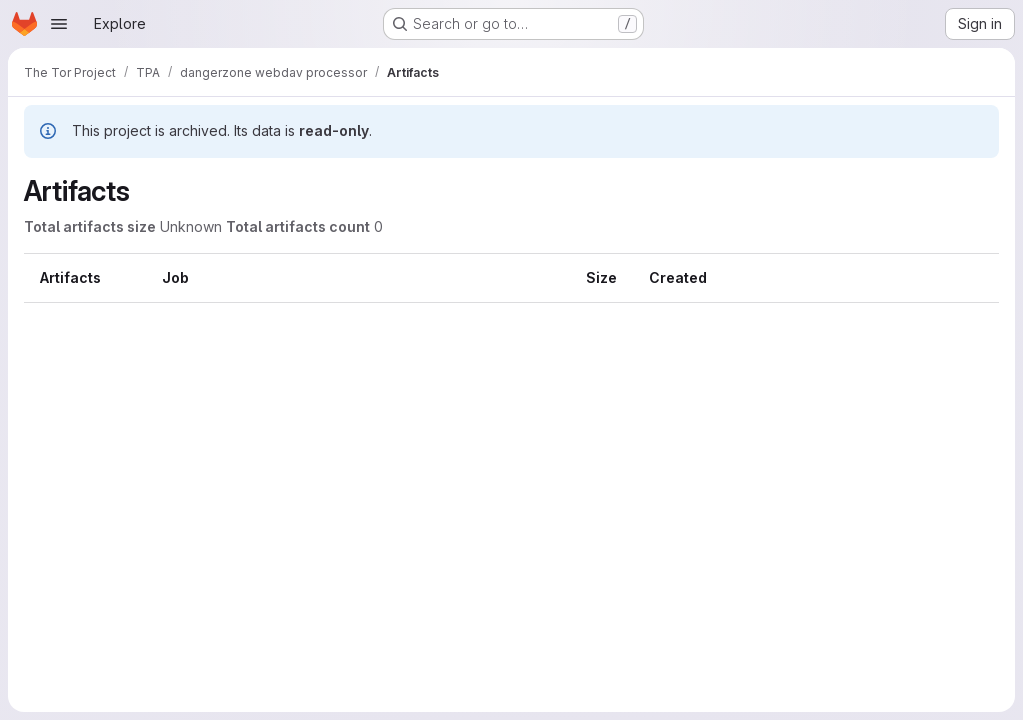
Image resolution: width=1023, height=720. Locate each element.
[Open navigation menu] (59, 24)
